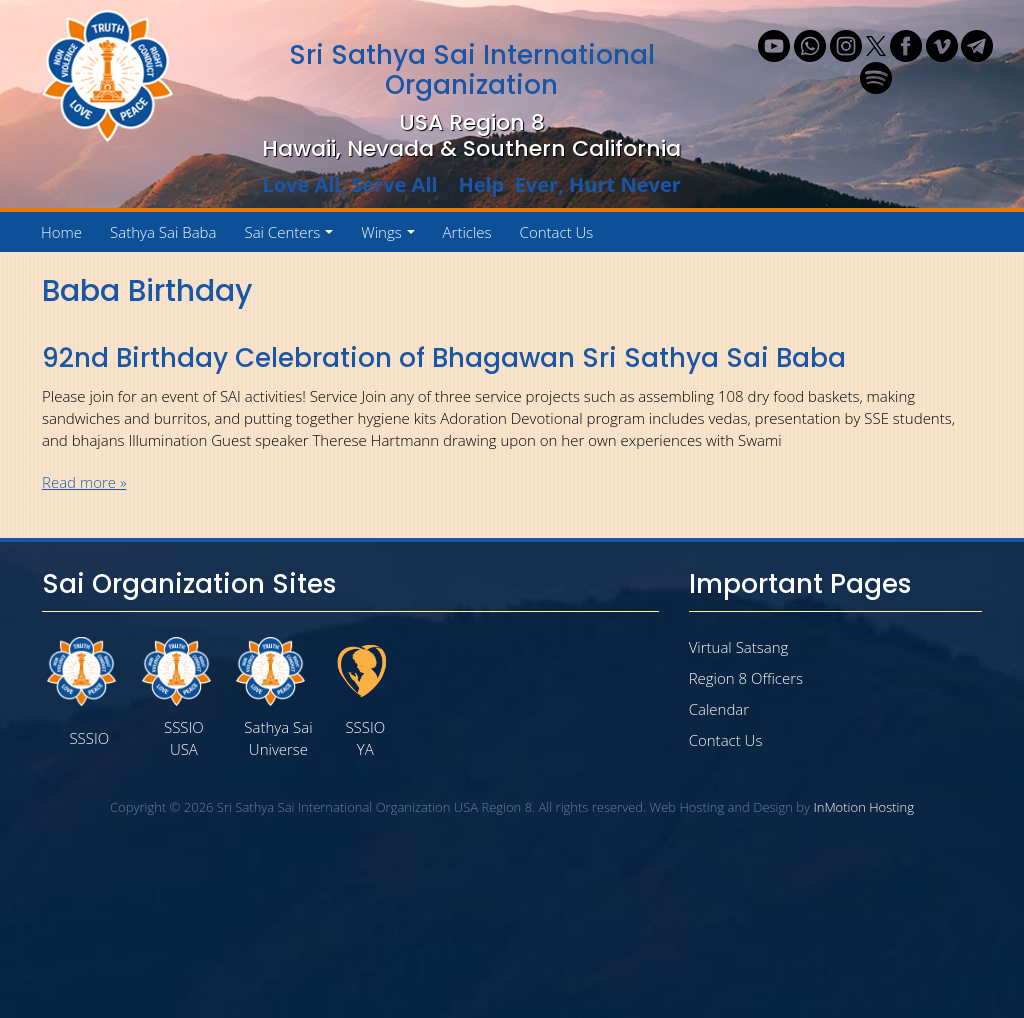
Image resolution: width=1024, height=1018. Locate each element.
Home (61, 232)
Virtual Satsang (739, 647)
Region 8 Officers (746, 678)
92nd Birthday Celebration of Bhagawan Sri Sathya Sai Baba (444, 358)
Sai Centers (292, 237)
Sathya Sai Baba (163, 232)
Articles (467, 232)
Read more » (84, 482)
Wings (391, 237)
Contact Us (557, 232)
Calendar (719, 709)
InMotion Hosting (863, 807)
